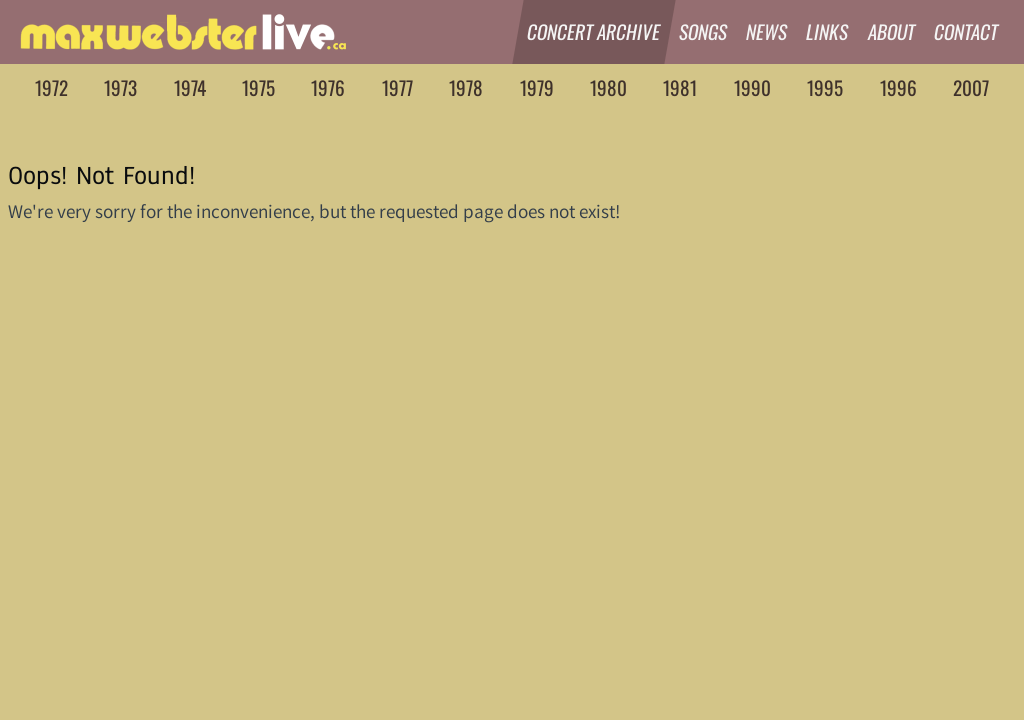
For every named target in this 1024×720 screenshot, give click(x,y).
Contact (966, 31)
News (767, 31)
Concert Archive (594, 31)
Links (828, 31)
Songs (703, 31)
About (892, 31)
